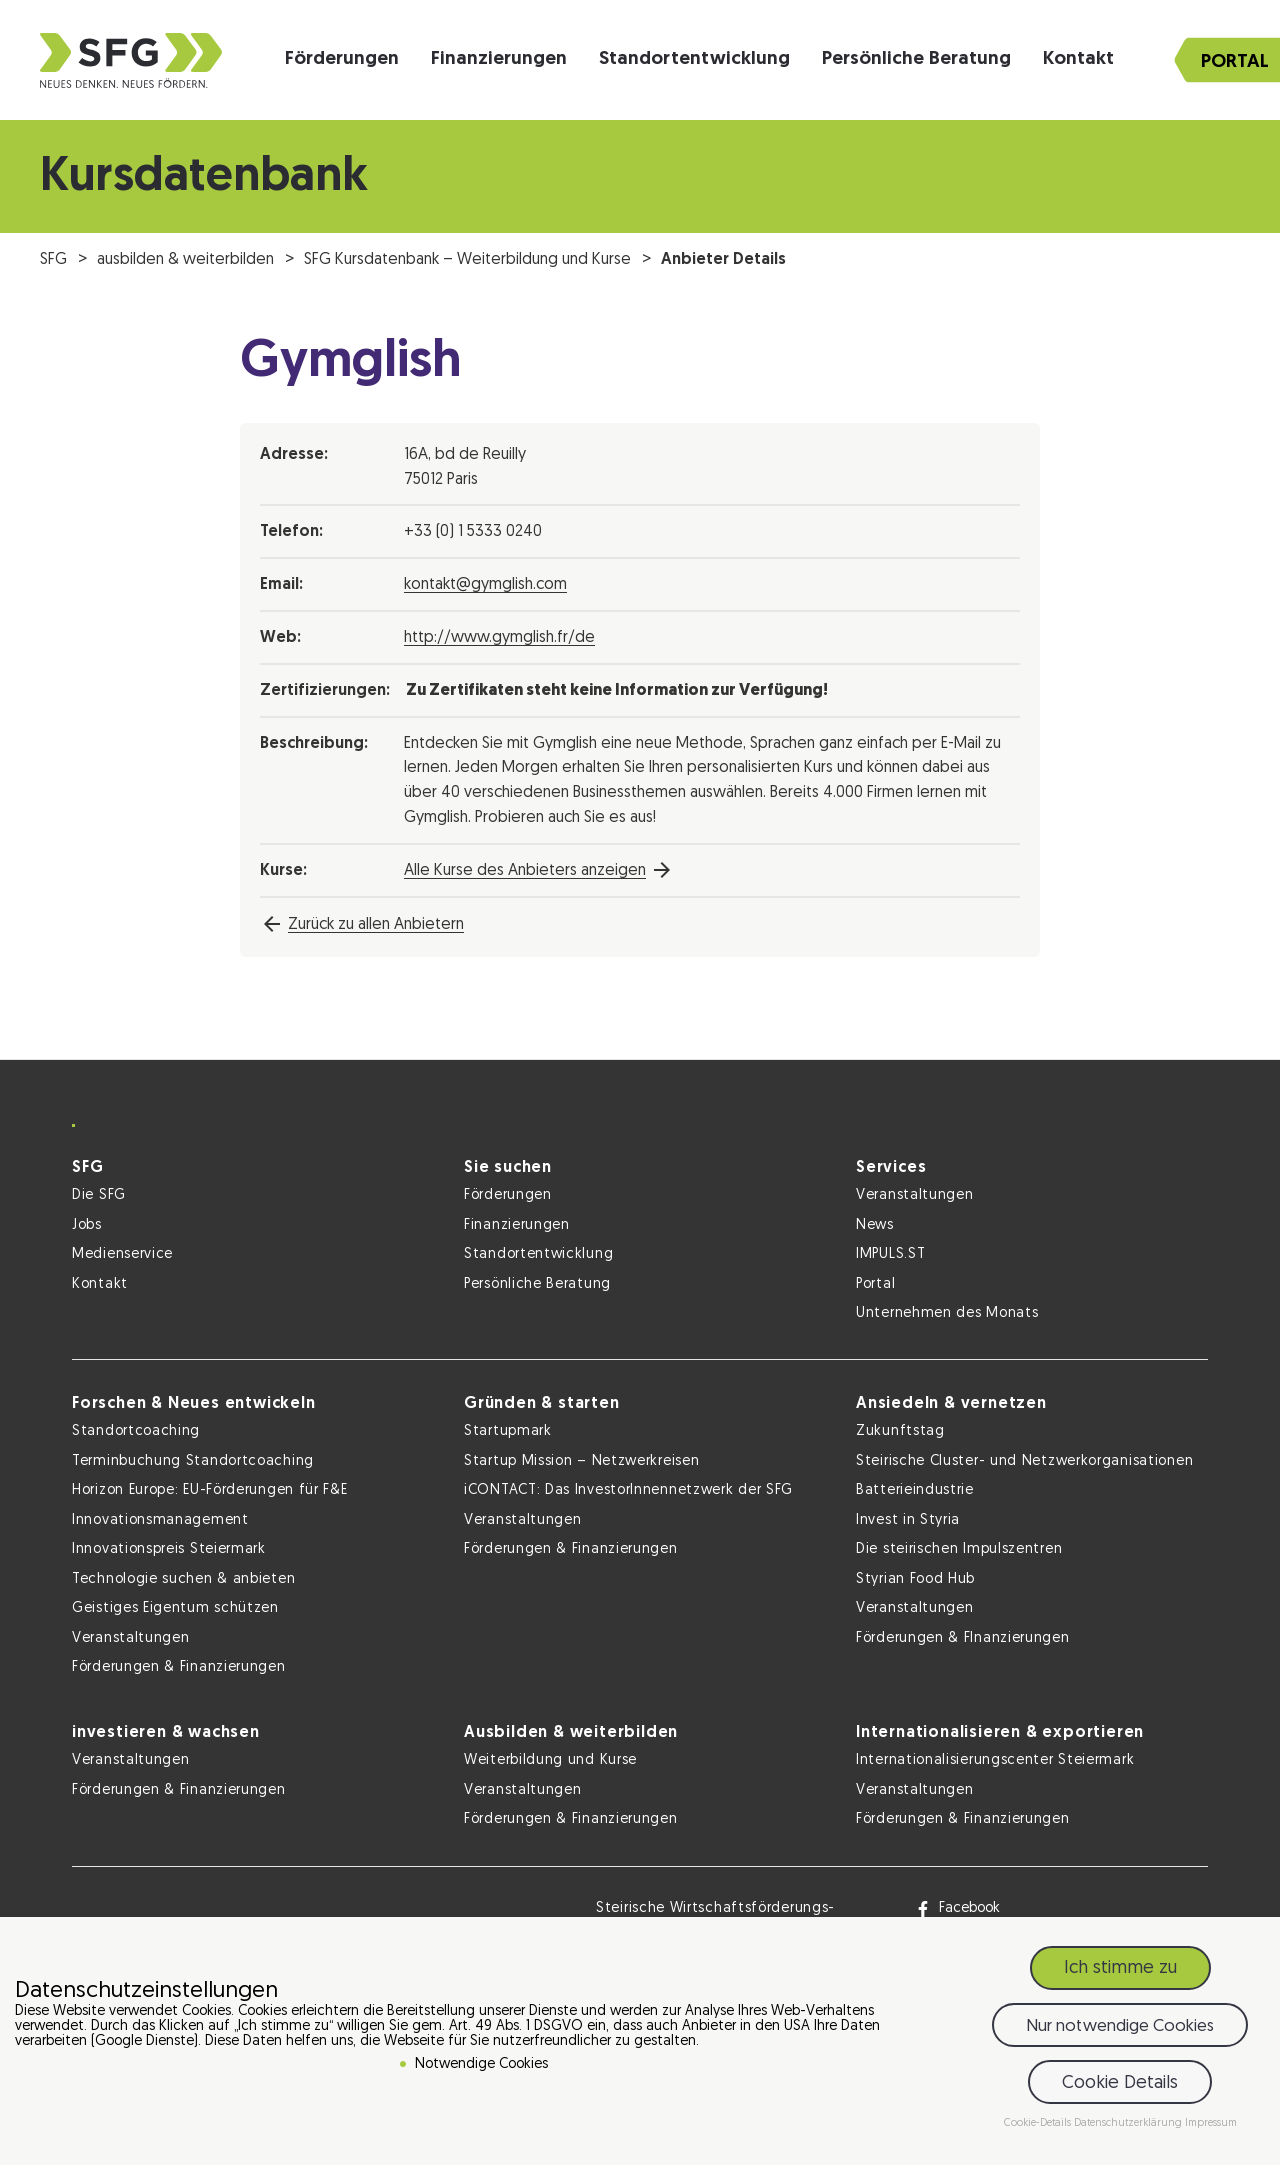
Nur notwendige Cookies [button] (1120, 2028)
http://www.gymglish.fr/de (499, 638)
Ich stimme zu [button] (1120, 1971)
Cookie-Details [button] (1039, 2126)
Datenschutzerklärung (1129, 2126)
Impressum (1211, 2126)
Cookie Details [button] (1120, 2085)
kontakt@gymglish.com (485, 585)
